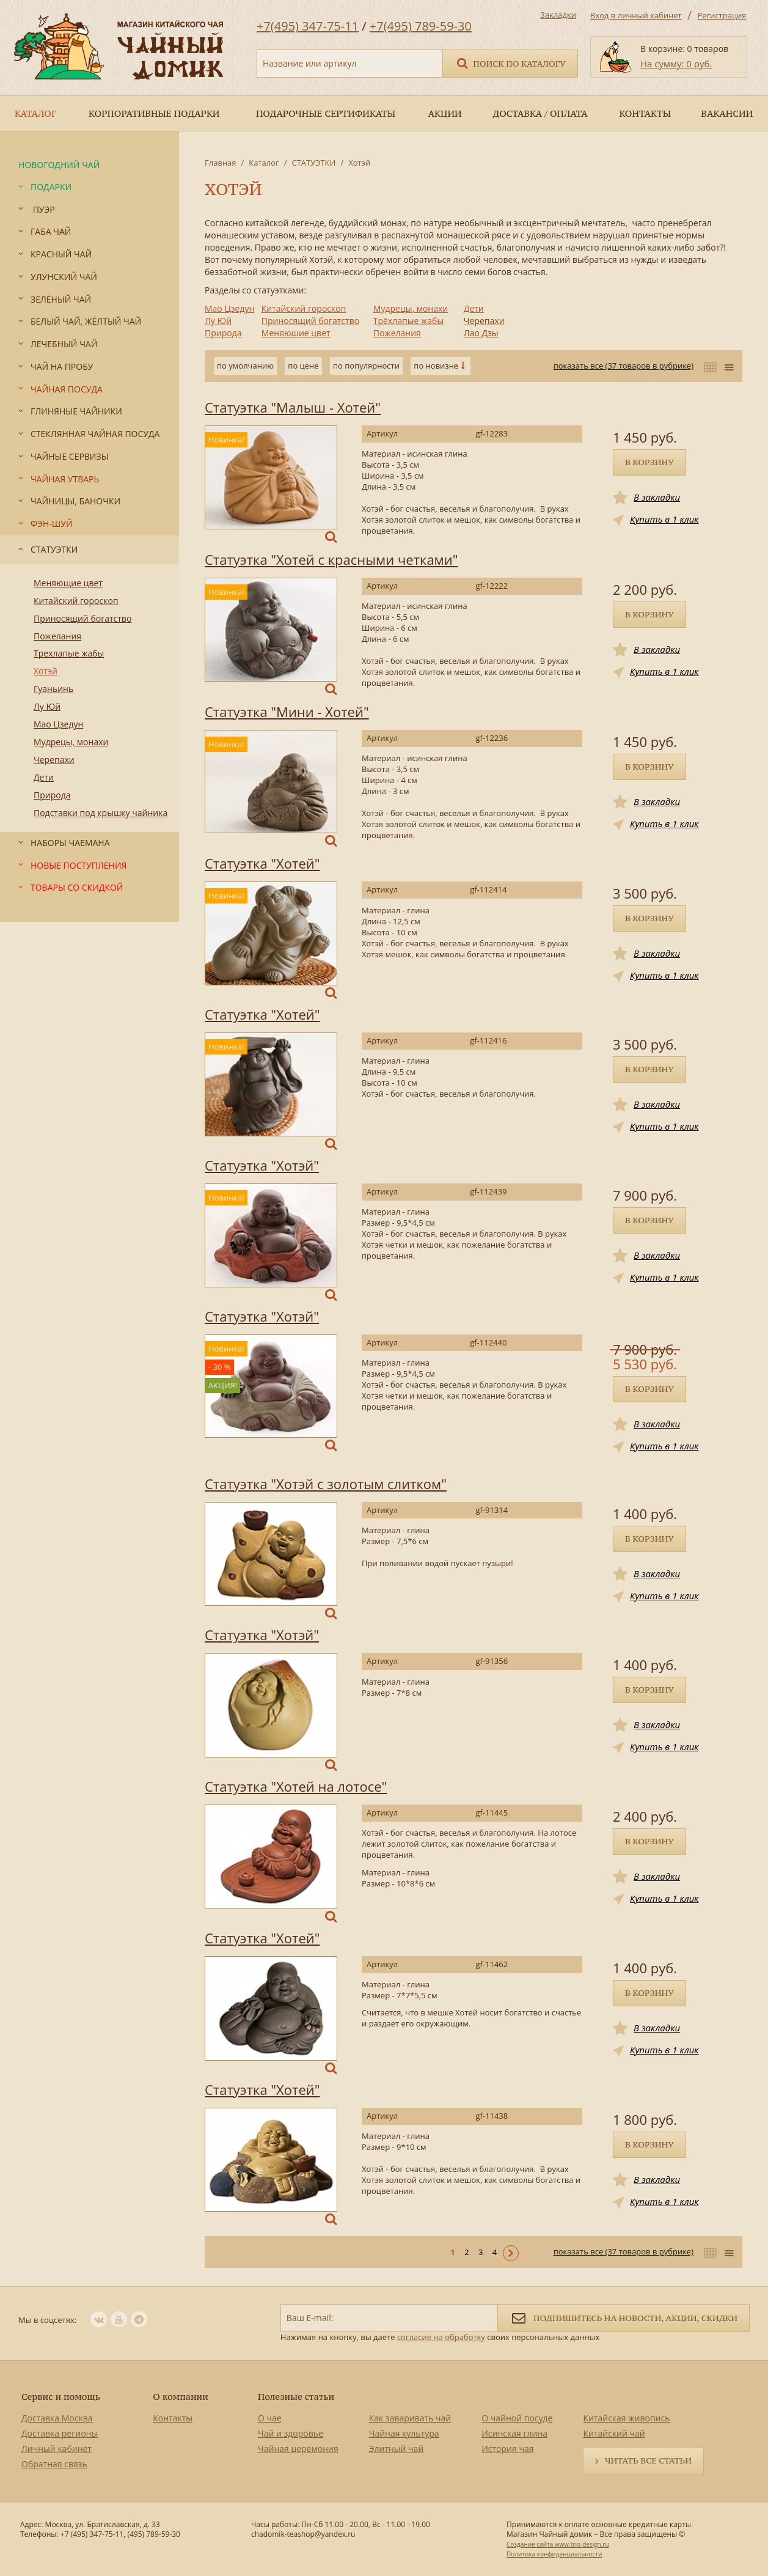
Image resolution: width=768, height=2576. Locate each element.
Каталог (264, 162)
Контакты (172, 2418)
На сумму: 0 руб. (676, 63)
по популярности (366, 365)
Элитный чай (396, 2448)
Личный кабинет (56, 2448)
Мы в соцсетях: (47, 2319)
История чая (507, 2448)
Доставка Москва (57, 2418)
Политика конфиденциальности (554, 2554)
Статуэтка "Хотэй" (262, 1165)
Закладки (558, 14)
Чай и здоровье (290, 2433)
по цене (303, 365)
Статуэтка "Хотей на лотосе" (296, 1786)
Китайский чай (614, 2433)
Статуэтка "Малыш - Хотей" (293, 407)
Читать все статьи (648, 2460)
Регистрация (721, 15)
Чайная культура (404, 2433)
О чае (270, 2418)
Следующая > (511, 2253)
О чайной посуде (516, 2418)
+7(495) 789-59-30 (421, 26)
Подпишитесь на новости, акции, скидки (623, 2317)
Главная (220, 162)
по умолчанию (245, 365)
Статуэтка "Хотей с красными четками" (331, 559)
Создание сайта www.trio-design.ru (558, 2544)
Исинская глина (514, 2433)
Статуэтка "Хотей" (262, 863)
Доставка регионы (59, 2433)
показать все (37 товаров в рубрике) (623, 365)
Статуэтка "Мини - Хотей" (287, 711)
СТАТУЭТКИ (313, 162)
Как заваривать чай (410, 2418)
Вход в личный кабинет (636, 15)
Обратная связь (54, 2464)
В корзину (649, 462)
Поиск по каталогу (510, 62)
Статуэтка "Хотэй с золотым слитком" (326, 1483)
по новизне (436, 365)
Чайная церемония (298, 2448)
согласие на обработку (441, 2336)
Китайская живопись (626, 2418)
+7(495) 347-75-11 (308, 26)
